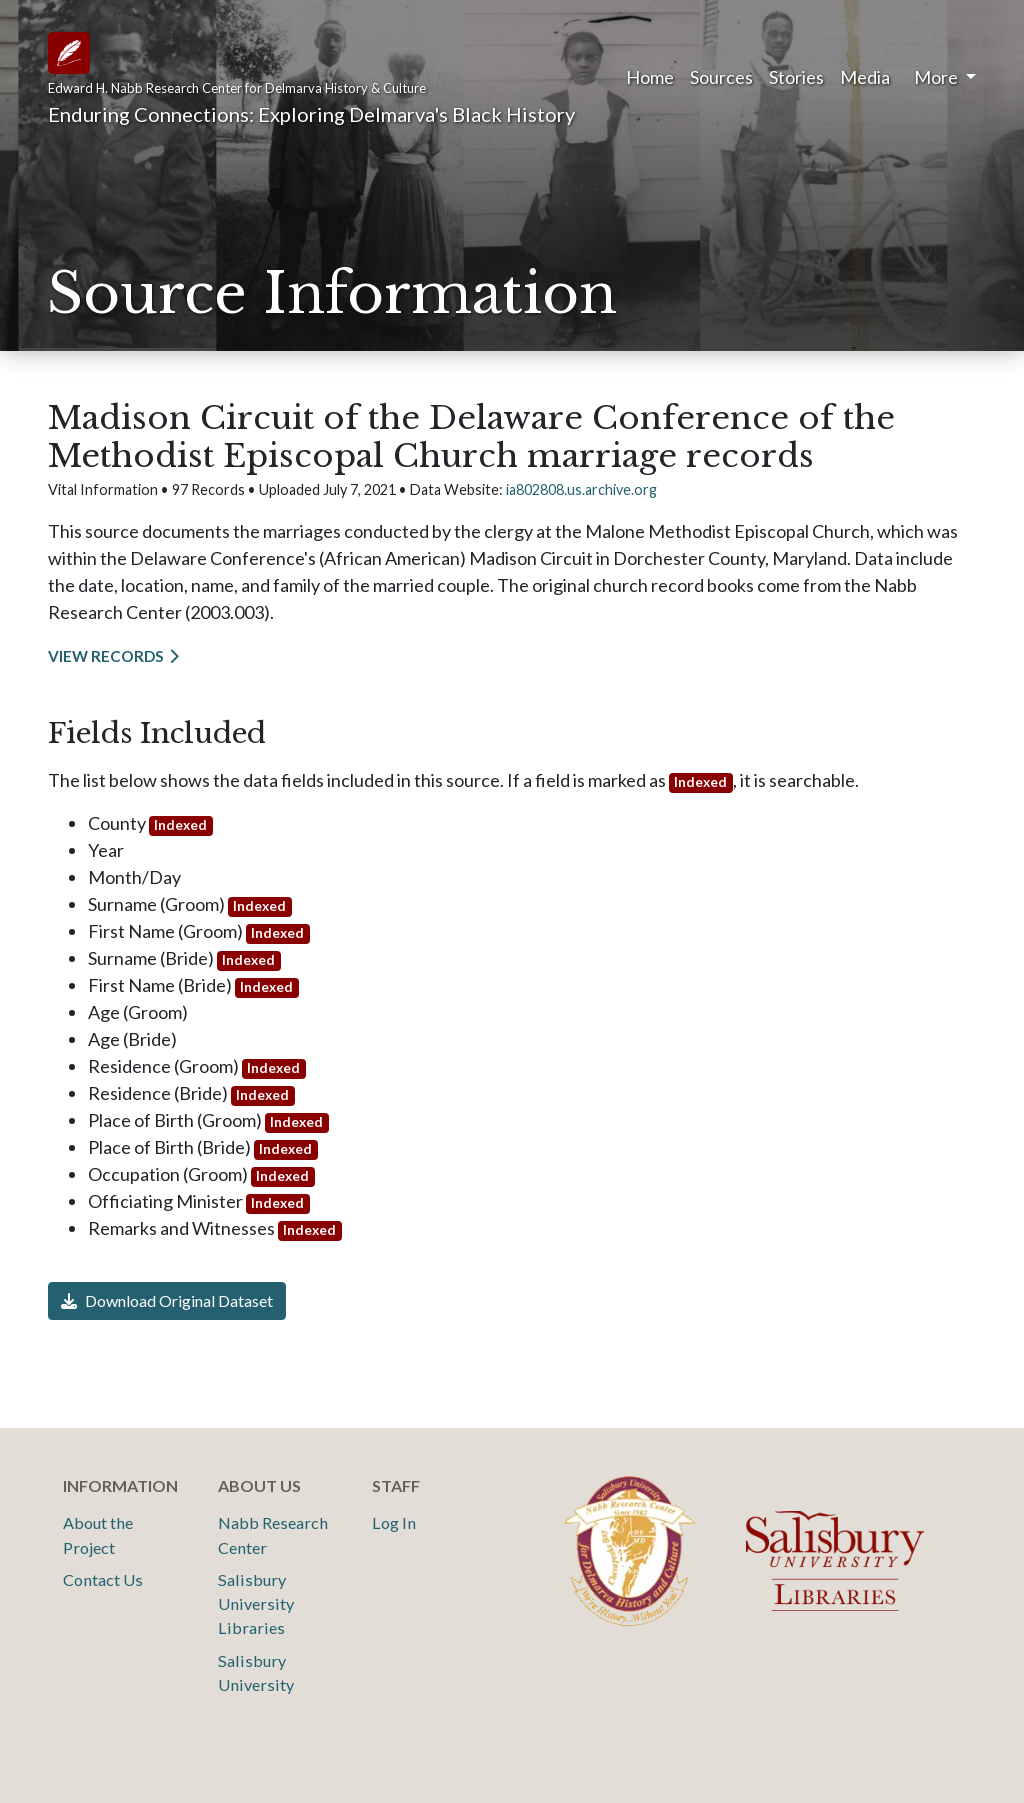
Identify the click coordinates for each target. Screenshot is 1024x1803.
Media (865, 77)
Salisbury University (256, 1672)
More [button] (937, 77)
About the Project (98, 1534)
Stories (796, 77)
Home (650, 77)
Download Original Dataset (167, 1300)
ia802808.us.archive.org (581, 489)
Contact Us (103, 1579)
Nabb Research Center (273, 1534)
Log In (394, 1522)
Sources (721, 77)
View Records (106, 656)
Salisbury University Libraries (256, 1604)
